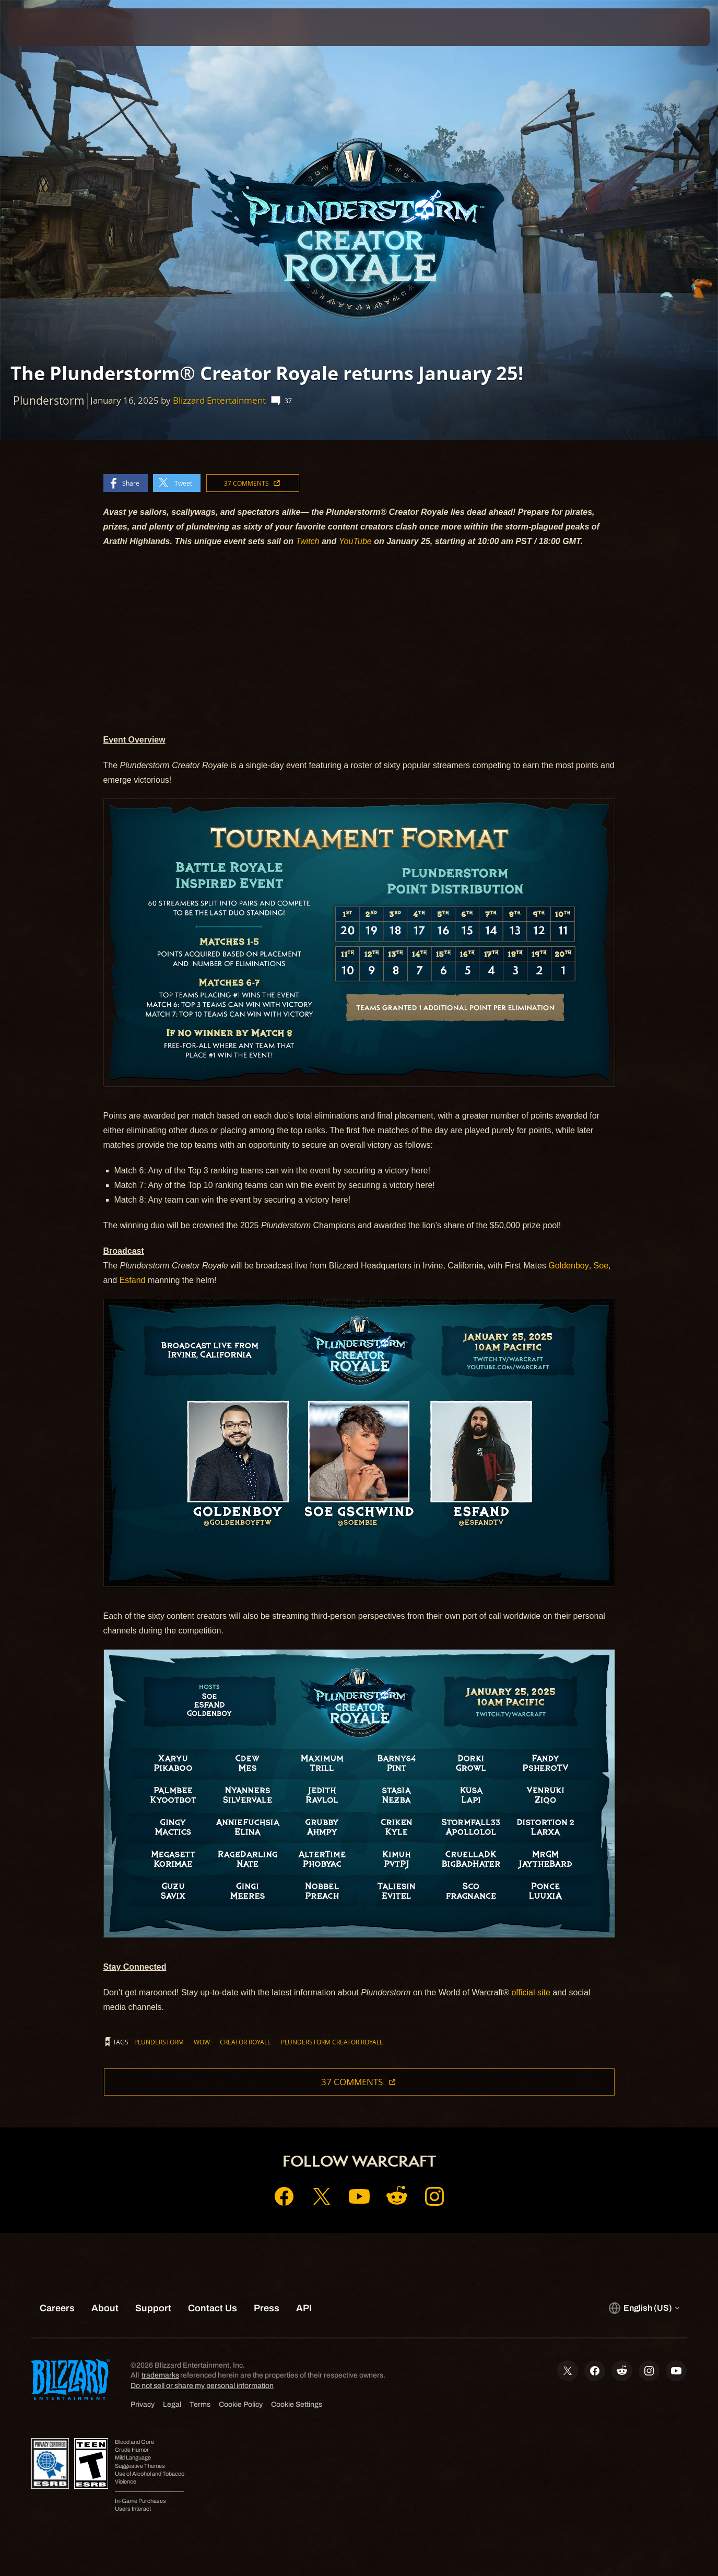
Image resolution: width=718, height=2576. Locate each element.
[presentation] (40, 27)
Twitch (308, 541)
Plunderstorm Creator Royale (332, 2042)
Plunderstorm (159, 2042)
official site (530, 1992)
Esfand (133, 1280)
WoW (202, 2042)
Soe (601, 1265)
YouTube (355, 541)
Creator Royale (245, 2042)
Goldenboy (568, 1265)
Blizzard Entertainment (219, 400)
